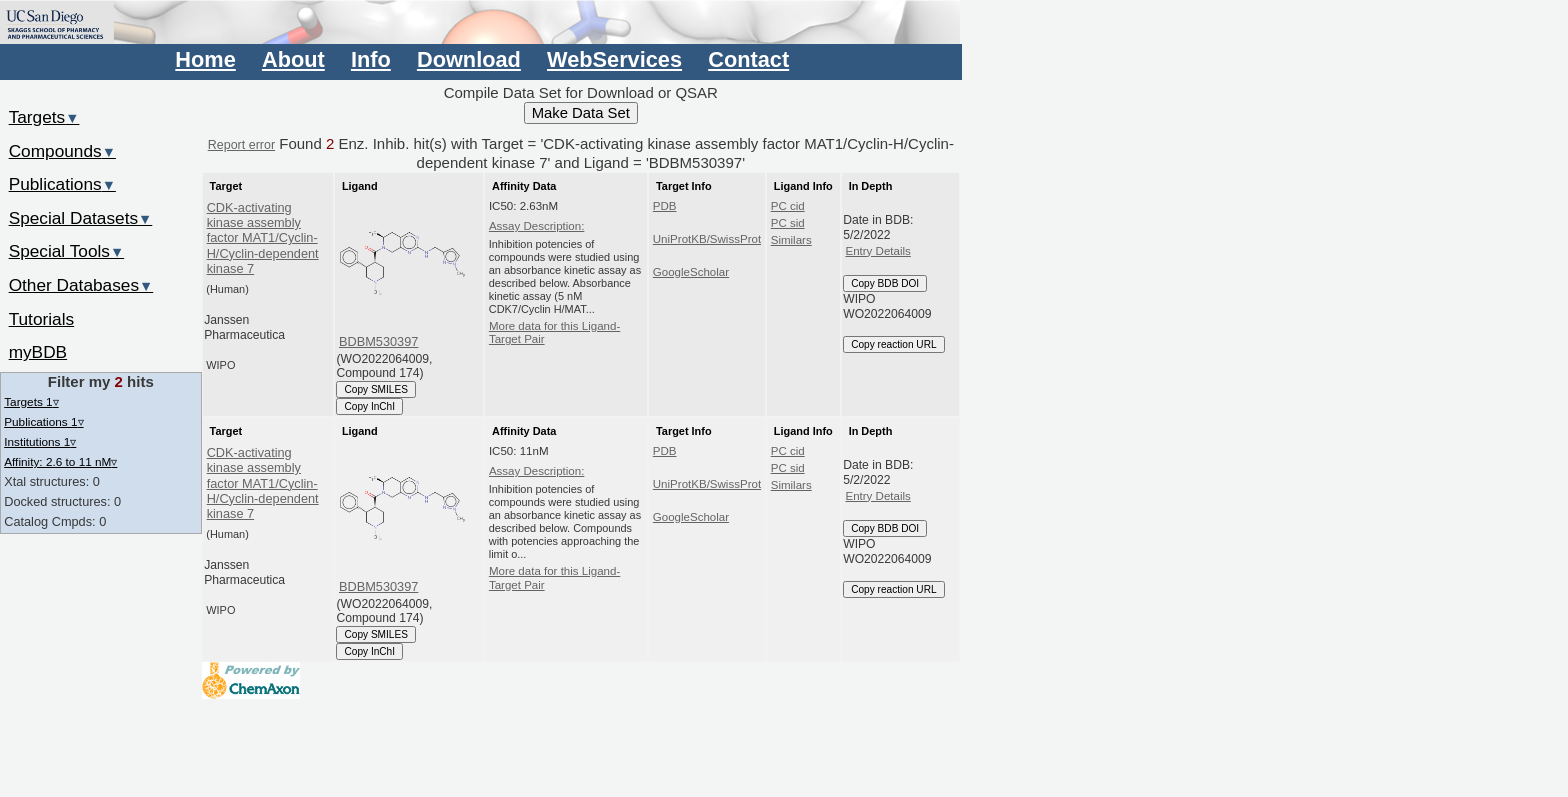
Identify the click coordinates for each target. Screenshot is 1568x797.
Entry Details (877, 251)
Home (205, 59)
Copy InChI (369, 406)
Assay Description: (537, 226)
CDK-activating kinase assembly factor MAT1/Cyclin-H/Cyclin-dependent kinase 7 (263, 238)
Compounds (62, 151)
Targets (44, 117)
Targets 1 (31, 401)
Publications (62, 184)
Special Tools (67, 251)
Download (469, 59)
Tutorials (42, 319)
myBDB (38, 352)
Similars (791, 240)
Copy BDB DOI (885, 283)
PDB (665, 206)
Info (371, 59)
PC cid (788, 206)
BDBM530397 (378, 341)
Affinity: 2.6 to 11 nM (60, 461)
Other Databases (81, 285)
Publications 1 (43, 421)
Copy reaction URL (893, 344)
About (293, 59)
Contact (748, 59)
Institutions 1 (40, 441)
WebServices (614, 59)
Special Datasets (81, 218)
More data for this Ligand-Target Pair (554, 333)
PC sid (788, 223)
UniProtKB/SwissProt (707, 239)
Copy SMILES (376, 389)
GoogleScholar (691, 272)
